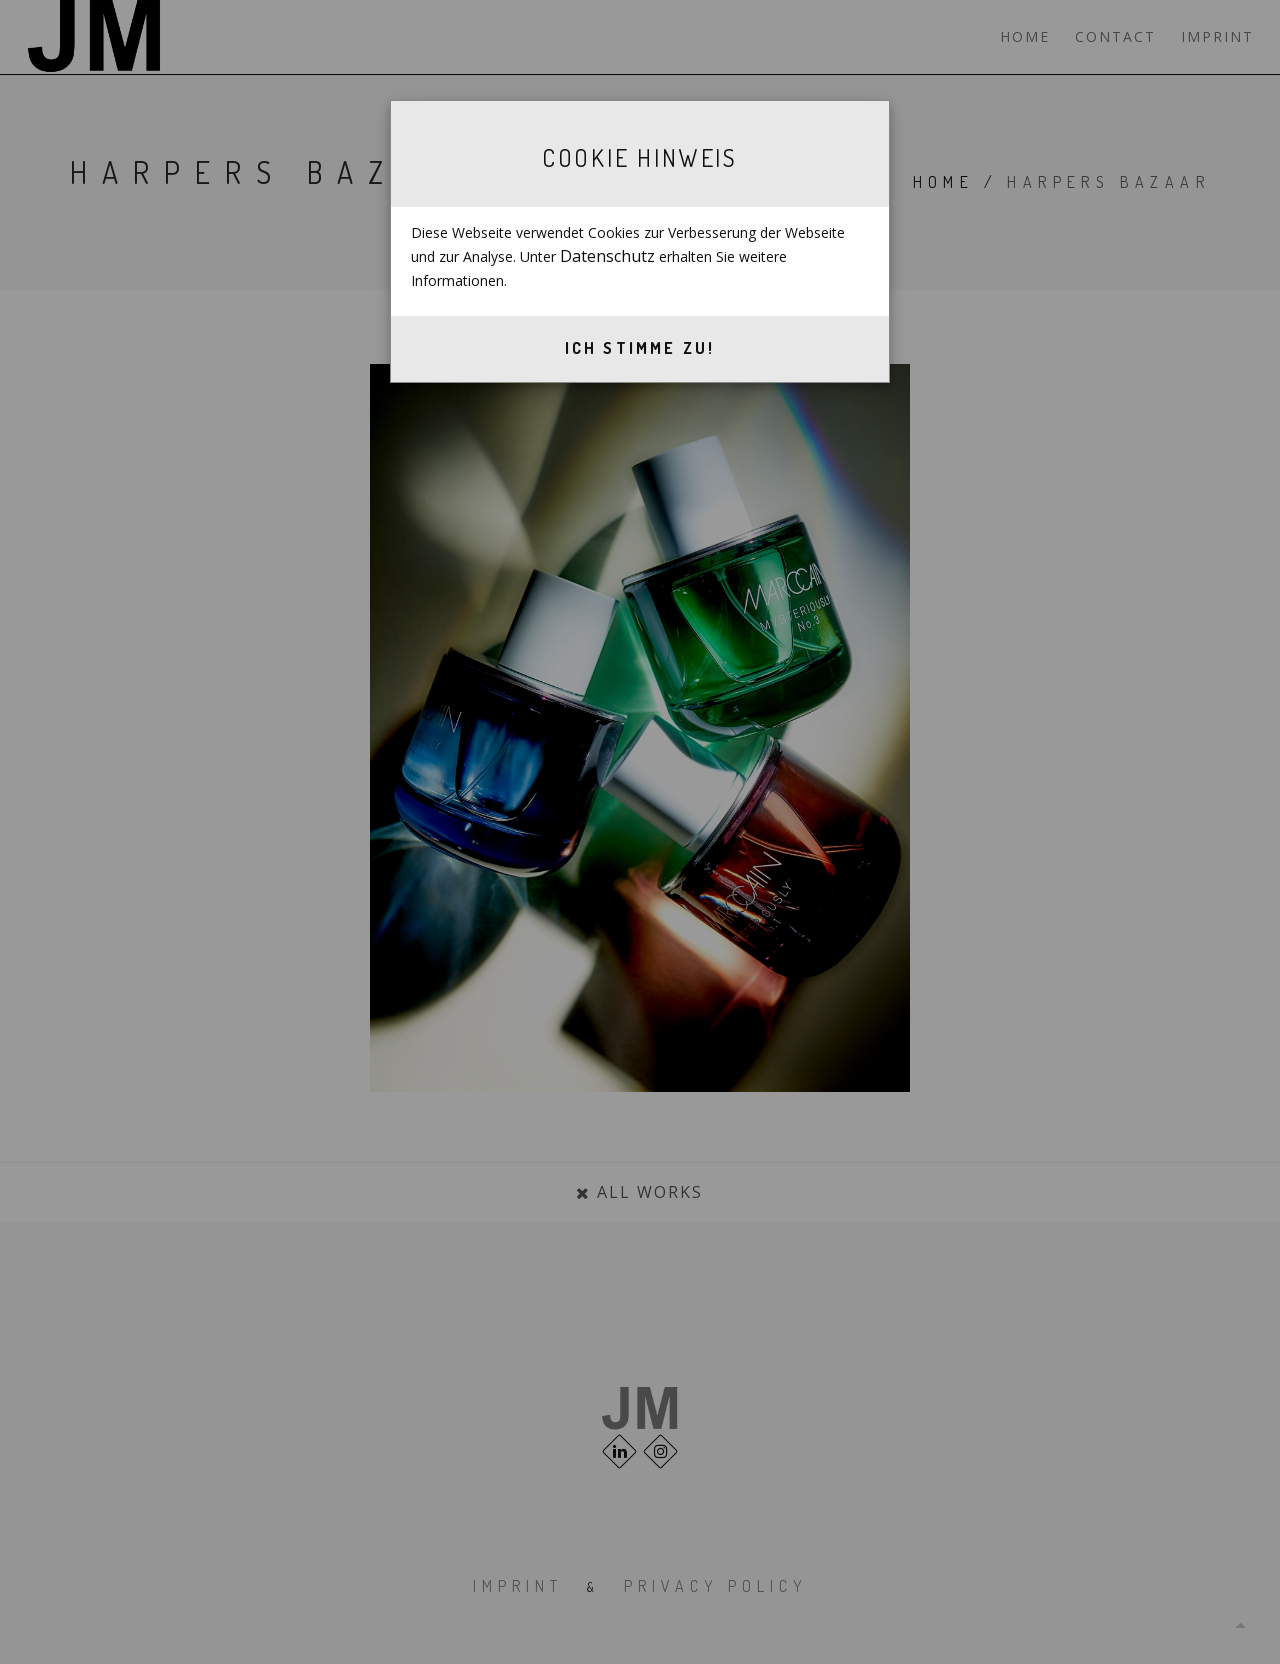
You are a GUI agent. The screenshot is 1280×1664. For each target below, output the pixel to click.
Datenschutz (607, 256)
